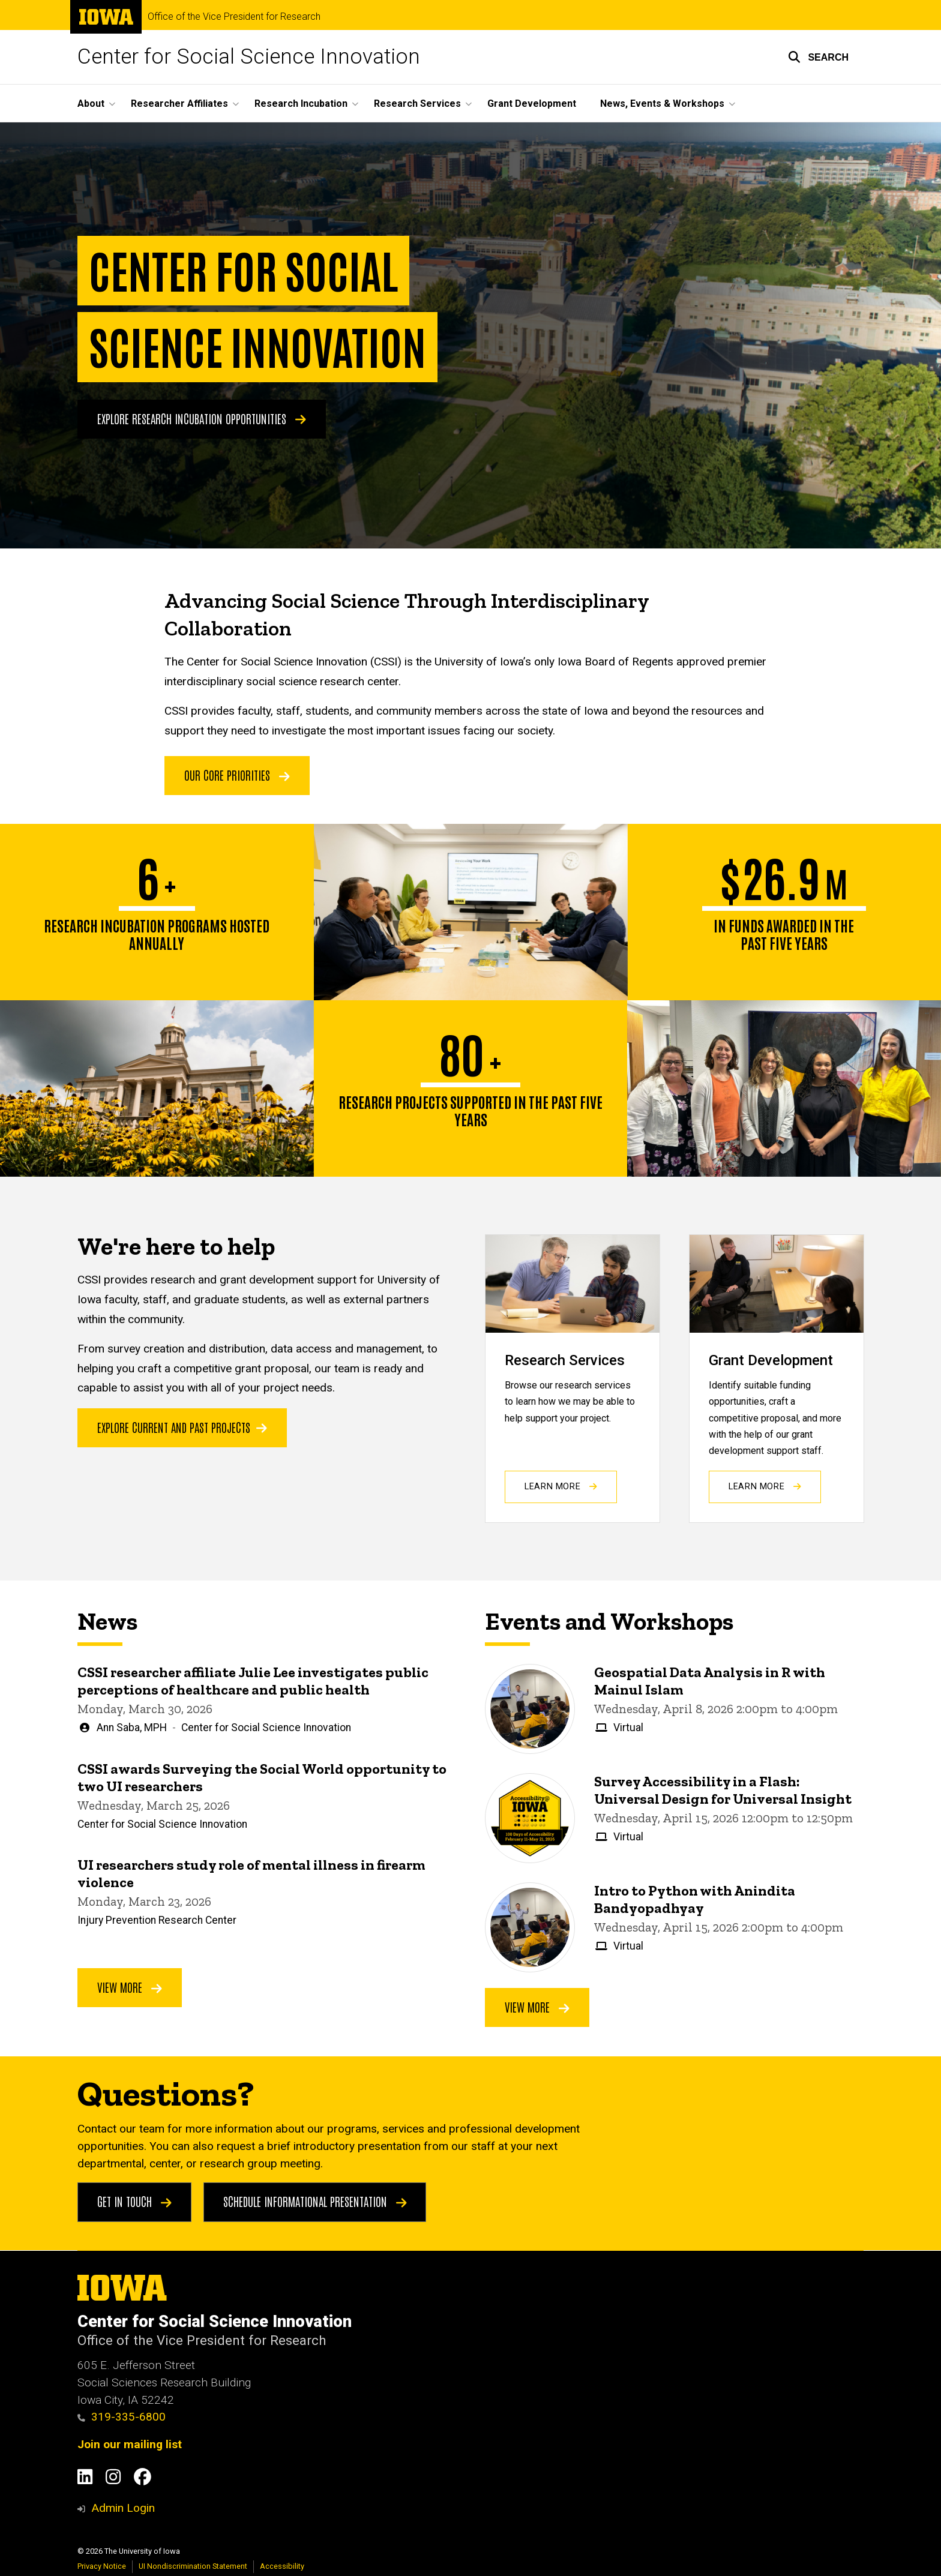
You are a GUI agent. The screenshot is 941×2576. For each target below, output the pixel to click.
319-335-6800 (121, 2417)
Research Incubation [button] (300, 103)
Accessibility (282, 2566)
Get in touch (134, 2201)
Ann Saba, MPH (132, 1728)
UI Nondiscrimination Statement (193, 2566)
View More (129, 1987)
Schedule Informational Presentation (315, 2201)
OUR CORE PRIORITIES (237, 774)
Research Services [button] (417, 103)
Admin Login (123, 2508)
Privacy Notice (101, 2566)
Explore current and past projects (182, 1427)
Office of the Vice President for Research (234, 16)
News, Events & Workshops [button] (662, 103)
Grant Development (531, 103)
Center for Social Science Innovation (248, 56)
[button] (818, 57)
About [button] (90, 103)
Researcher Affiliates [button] (179, 103)
